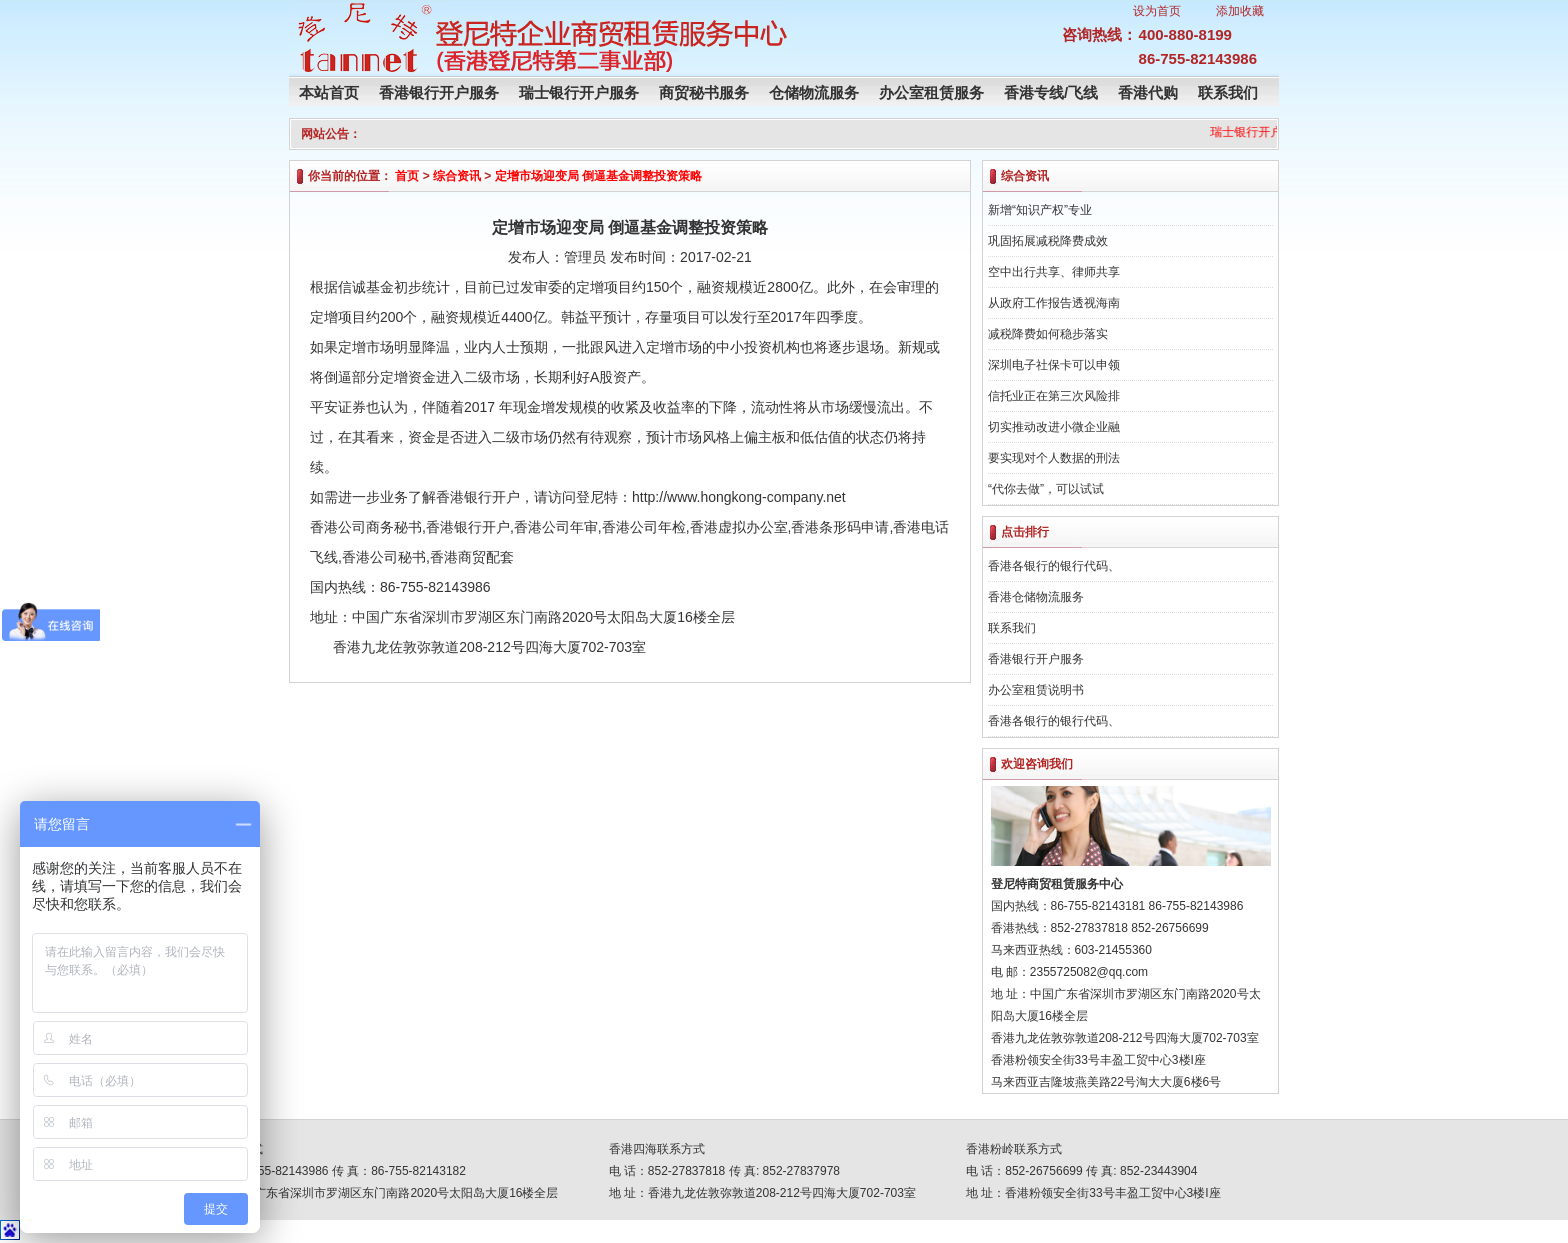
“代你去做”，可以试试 (1046, 489)
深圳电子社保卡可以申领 (1054, 365)
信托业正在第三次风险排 (1054, 396)
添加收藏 (1240, 11)
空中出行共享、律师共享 (1054, 272)
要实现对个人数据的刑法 (1054, 458)
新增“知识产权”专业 (1040, 210)
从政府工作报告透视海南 (1054, 303)
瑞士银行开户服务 (579, 92)
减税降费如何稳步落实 (1048, 334)
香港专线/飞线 (1051, 92)
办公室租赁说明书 (1036, 690)
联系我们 (1228, 92)
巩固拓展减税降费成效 (1048, 241)
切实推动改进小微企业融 (1054, 427)
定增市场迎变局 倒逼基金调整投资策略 (598, 176)
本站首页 (329, 92)
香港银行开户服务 (439, 92)
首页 (407, 176)
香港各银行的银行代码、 (1054, 566)
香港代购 (1148, 92)
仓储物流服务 (814, 92)
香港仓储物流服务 (1036, 597)
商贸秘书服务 (704, 92)
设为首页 (1157, 11)
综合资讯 (457, 176)
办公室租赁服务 (931, 92)
